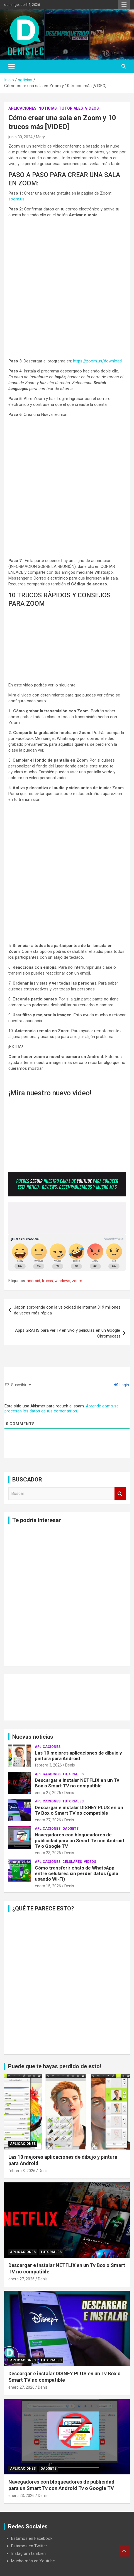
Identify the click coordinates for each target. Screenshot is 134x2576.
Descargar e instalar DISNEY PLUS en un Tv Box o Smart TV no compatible (79, 1810)
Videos (92, 108)
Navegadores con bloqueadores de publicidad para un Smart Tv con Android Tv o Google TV (79, 1840)
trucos (47, 1281)
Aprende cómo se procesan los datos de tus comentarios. (61, 1409)
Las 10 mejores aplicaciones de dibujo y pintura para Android (78, 1755)
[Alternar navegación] (11, 66)
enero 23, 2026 (48, 1853)
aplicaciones (22, 108)
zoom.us (16, 199)
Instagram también (28, 2553)
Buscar (120, 1493)
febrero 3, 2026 (48, 1765)
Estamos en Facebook (31, 2538)
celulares (72, 1862)
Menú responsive (124, 4)
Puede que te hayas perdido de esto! (54, 2066)
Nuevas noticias (32, 1736)
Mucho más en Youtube (33, 2560)
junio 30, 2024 (20, 137)
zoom (77, 1281)
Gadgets (70, 1829)
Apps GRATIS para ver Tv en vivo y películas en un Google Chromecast (67, 1333)
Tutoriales (71, 108)
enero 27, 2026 (48, 1792)
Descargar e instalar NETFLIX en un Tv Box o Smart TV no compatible (77, 1783)
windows (62, 1281)
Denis (70, 1765)
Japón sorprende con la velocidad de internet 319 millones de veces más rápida (67, 1310)
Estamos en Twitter (29, 2545)
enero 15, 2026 (48, 1886)
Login (121, 1385)
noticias (47, 108)
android (33, 1281)
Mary (40, 137)
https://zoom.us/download (97, 361)
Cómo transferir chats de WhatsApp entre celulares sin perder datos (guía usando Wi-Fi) (76, 1873)
